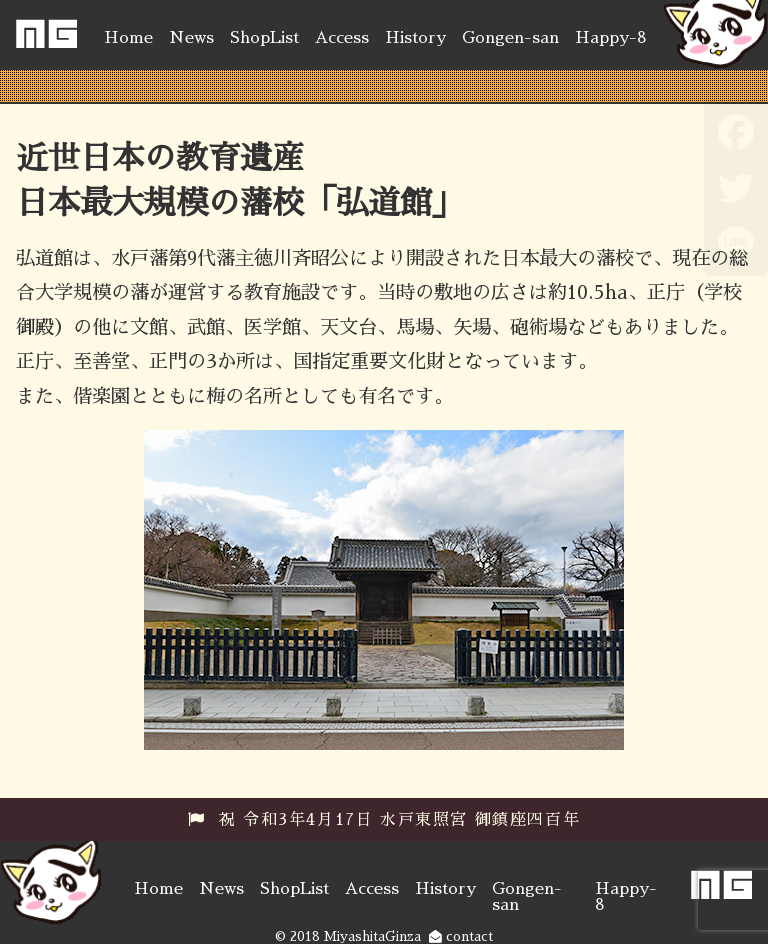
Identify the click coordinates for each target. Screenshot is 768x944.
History (415, 38)
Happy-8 (611, 38)
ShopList (264, 38)
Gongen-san (510, 38)
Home (128, 38)
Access (342, 38)
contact (461, 936)
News (191, 38)
